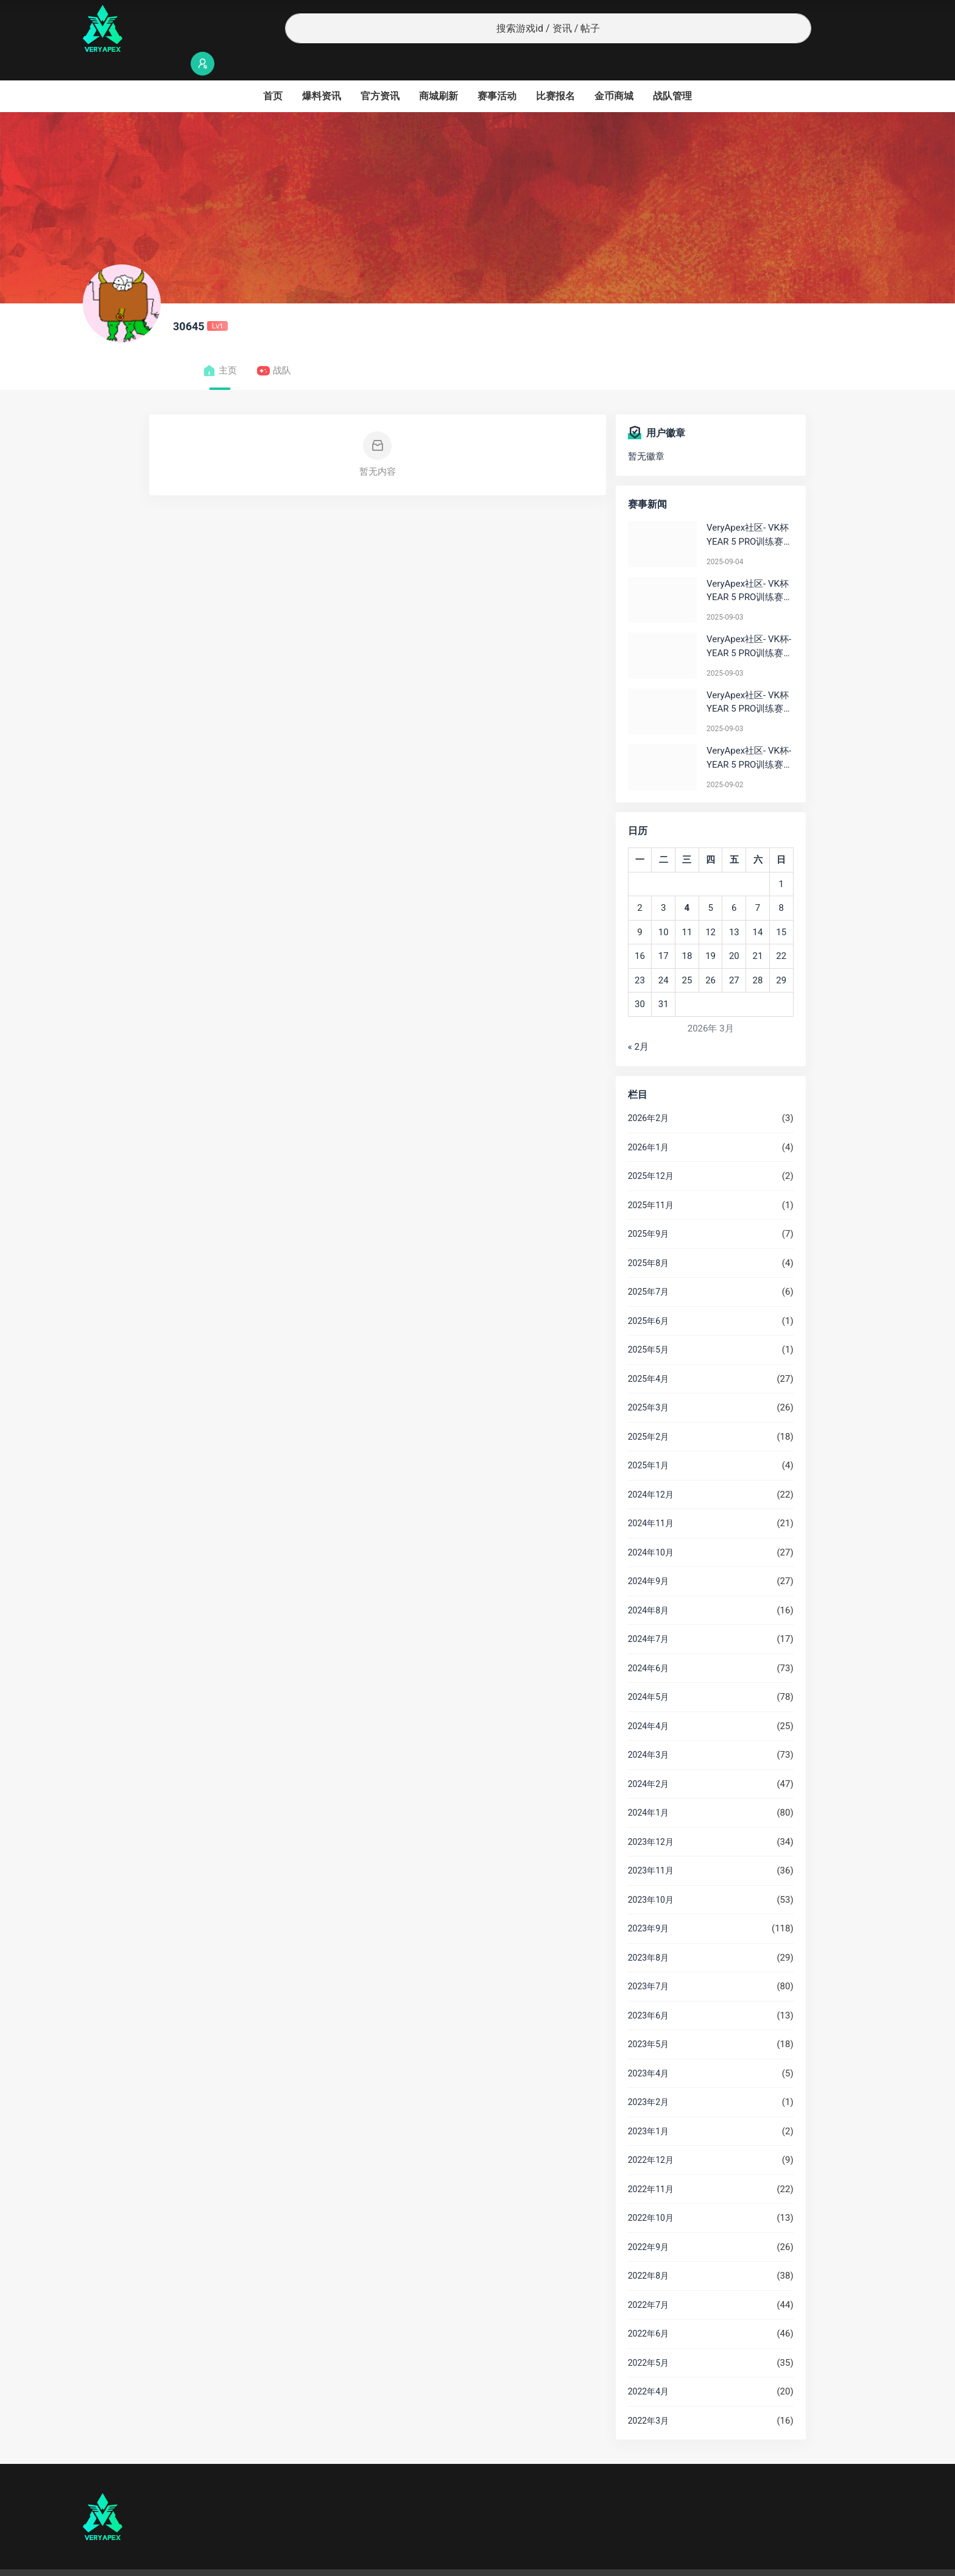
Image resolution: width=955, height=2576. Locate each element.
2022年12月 (651, 2136)
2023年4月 (648, 2049)
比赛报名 (555, 72)
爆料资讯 (321, 72)
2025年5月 (648, 1326)
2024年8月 (648, 1586)
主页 (219, 347)
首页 (273, 72)
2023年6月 (648, 1992)
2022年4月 (648, 2368)
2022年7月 (648, 2281)
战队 (273, 347)
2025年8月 (648, 1239)
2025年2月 (648, 1413)
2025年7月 (648, 1268)
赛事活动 (496, 72)
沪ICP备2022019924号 (239, 2561)
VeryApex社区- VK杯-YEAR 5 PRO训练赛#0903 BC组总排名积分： (749, 623)
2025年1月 (648, 1441)
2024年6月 (648, 1644)
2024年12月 (651, 1471)
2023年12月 (651, 1818)
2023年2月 (648, 2078)
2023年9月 (648, 1904)
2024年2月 (648, 1760)
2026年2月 (648, 1094)
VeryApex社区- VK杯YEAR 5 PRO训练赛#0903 (748, 567)
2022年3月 (648, 2397)
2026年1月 (648, 1123)
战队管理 (672, 72)
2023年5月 (648, 2020)
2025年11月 (651, 1181)
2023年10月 (651, 1876)
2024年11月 (651, 1499)
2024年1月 (648, 1789)
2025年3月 (648, 1384)
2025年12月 (651, 1152)
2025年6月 (648, 1297)
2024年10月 (651, 1529)
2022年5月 (648, 2339)
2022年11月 (651, 2165)
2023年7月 (648, 1962)
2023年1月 (648, 2107)
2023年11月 (651, 1847)
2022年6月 (648, 2310)
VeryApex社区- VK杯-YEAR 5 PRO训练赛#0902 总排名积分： (749, 734)
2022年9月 (648, 2223)
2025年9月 (648, 1210)
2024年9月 (648, 1557)
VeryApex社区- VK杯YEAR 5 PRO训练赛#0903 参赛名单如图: (749, 679)
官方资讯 (380, 72)
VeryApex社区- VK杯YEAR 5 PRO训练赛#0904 (748, 511)
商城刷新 (438, 72)
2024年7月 (648, 1615)
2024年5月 (648, 1673)
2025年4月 (648, 1355)
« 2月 (638, 1022)
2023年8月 (648, 1934)
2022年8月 (648, 2252)
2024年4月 (648, 1702)
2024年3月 (648, 1731)
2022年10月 (651, 2194)
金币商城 (613, 72)
